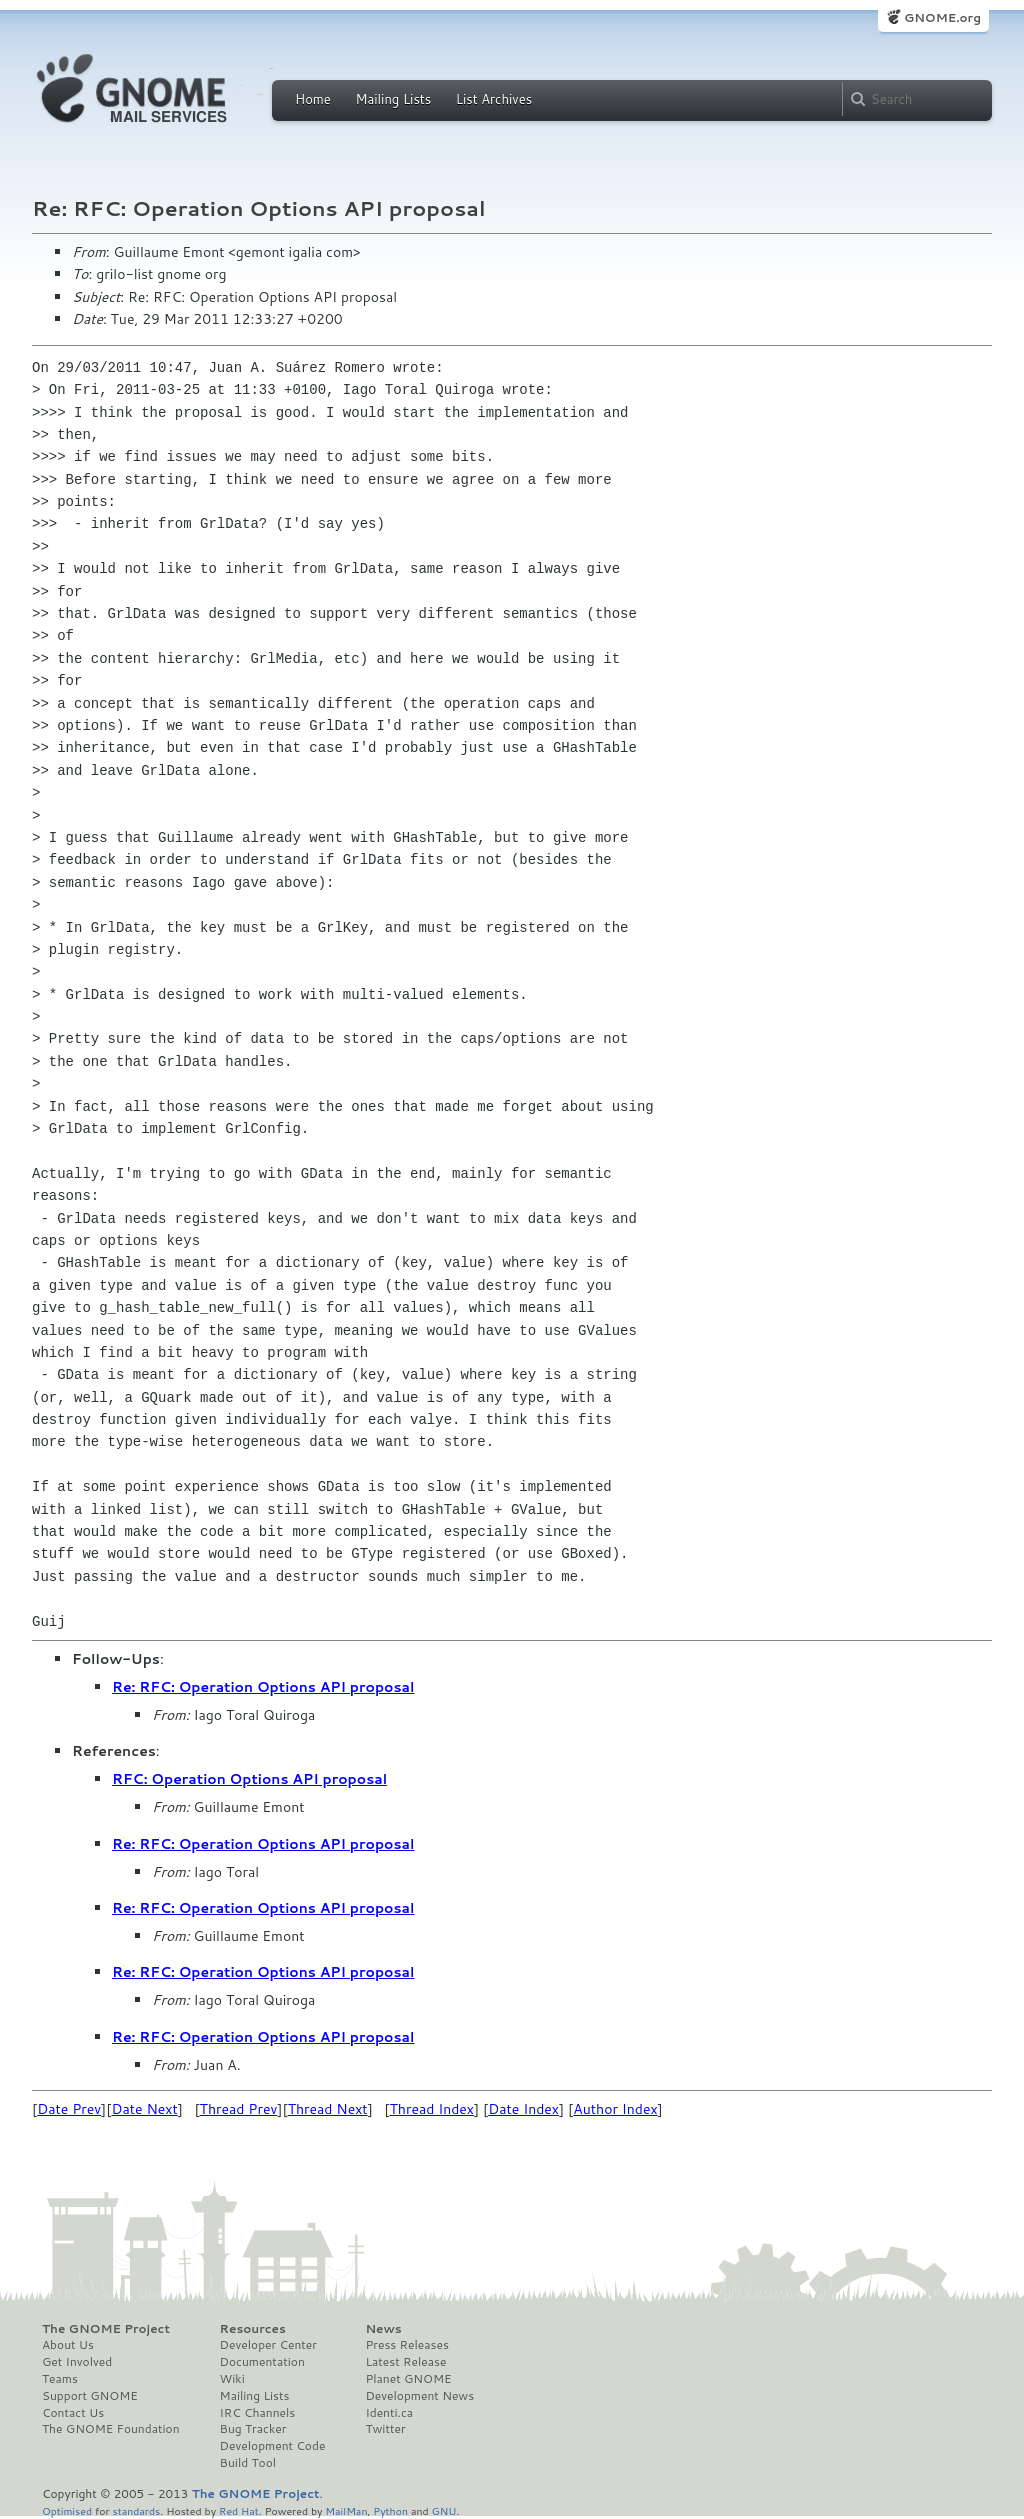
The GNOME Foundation (111, 2429)
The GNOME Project (106, 2329)
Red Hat (239, 2510)
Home (313, 99)
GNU (444, 2510)
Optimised (67, 2510)
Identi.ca (389, 2413)
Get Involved (77, 2362)
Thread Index (432, 2109)
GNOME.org (942, 17)
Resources (253, 2329)
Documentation (262, 2362)
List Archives (494, 99)
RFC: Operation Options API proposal (249, 1779)
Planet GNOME (408, 2379)
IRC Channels (258, 2413)
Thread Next (328, 2109)
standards (136, 2510)
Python (390, 2510)
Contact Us (73, 2413)
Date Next (144, 2109)
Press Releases (406, 2345)
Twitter (385, 2429)
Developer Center (268, 2345)
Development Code (273, 2446)
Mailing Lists (393, 99)
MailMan (346, 2510)
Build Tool (248, 2463)
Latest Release (405, 2362)
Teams (60, 2379)
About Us (68, 2345)
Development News (419, 2396)
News (383, 2329)
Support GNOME (90, 2396)
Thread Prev (239, 2109)
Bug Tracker (253, 2429)
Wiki (232, 2379)
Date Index (523, 2109)
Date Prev (69, 2109)
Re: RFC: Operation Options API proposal (263, 1687)
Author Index (615, 2109)
